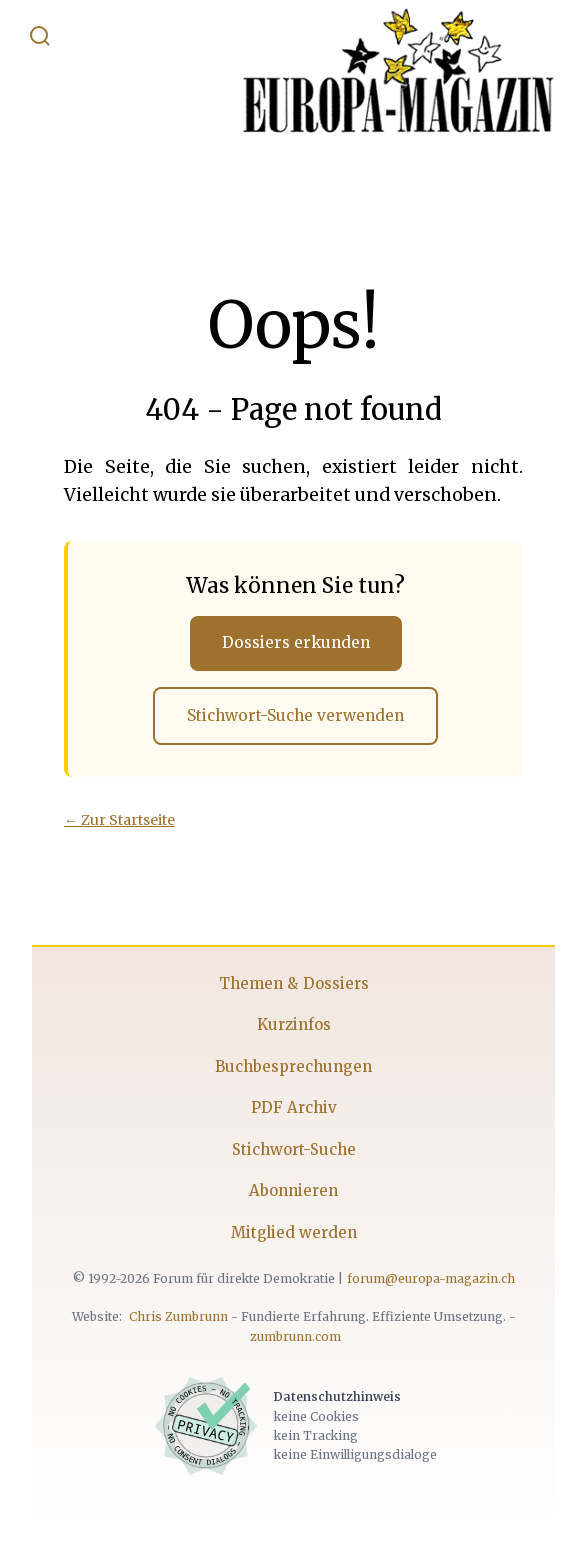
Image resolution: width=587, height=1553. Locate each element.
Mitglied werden (294, 1232)
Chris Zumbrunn (178, 1316)
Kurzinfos (294, 1024)
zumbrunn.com (295, 1336)
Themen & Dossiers (294, 983)
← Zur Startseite (119, 820)
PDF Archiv (294, 1107)
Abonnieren (293, 1190)
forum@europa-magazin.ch (431, 1278)
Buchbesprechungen (293, 1066)
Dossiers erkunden (296, 642)
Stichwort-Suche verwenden (295, 715)
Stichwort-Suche (294, 1149)
